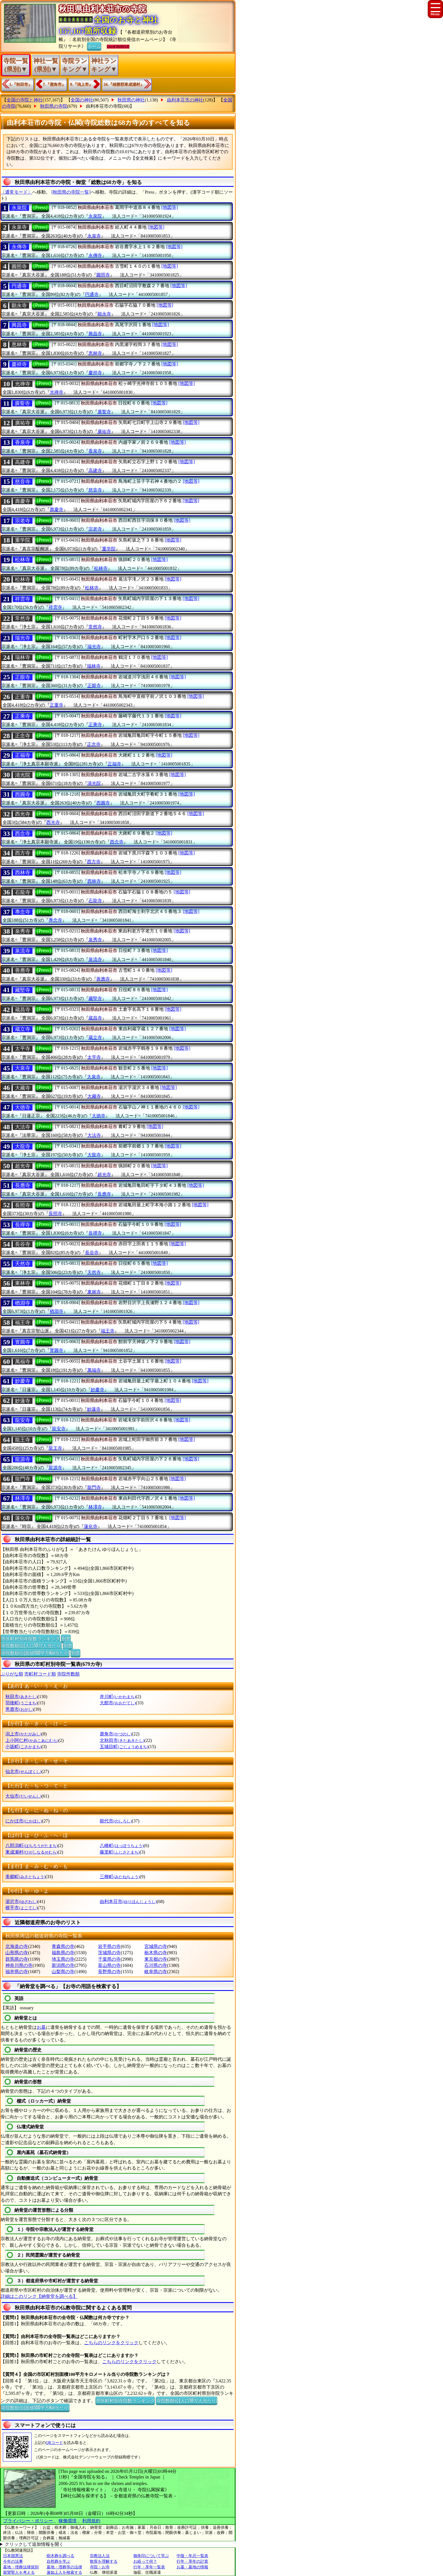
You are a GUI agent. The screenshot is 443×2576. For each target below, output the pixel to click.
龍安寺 (22, 1420)
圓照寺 (19, 266)
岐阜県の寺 (155, 1971)
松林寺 (22, 559)
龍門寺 (22, 1479)
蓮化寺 (22, 1518)
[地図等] (169, 207)
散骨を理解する (104, 2561)
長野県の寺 (109, 1971)
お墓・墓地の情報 (192, 2567)
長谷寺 (22, 1244)
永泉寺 (19, 227)
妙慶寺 (22, 1381)
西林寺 (22, 872)
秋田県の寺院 (53, 106)
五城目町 (124, 1746)
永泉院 (19, 208)
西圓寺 (22, 794)
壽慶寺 (22, 501)
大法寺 (22, 1127)
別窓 (65, 1638)
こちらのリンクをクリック (111, 2342)
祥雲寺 (22, 599)
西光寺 (22, 814)
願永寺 (19, 305)
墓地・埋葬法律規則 (21, 2567)
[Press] (40, 207)
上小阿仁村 (31, 1740)
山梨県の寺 (63, 1971)
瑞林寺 (22, 657)
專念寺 (22, 912)
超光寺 (22, 1166)
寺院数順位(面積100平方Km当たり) (35, 1652)
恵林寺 (19, 344)
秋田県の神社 (131, 100)
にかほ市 (23, 1821)
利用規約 (91, 2520)
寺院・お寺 (100, 2567)
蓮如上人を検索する (64, 2572)
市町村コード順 (40, 1674)
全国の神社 (82, 100)
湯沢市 (21, 1901)
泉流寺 (22, 951)
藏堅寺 (22, 990)
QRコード (54, 2443)
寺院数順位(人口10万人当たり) (31, 1645)
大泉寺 (22, 1068)
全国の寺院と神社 (24, 100)
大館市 (118, 1702)
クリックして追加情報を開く (34, 2544)
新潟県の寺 (63, 1965)
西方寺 (22, 853)
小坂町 (23, 1746)
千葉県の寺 (109, 1959)
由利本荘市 (128, 1901)
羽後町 (21, 1702)
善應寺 (22, 970)
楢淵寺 (22, 1303)
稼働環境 (67, 2520)
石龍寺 (22, 892)
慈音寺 (22, 481)
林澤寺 (22, 1498)
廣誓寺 (22, 403)
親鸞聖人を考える (19, 2572)
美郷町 (25, 1876)
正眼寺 (22, 677)
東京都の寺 (155, 1959)
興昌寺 (19, 325)
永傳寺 (19, 247)
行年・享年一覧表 (149, 2567)
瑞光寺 (22, 638)
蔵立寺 (22, 1029)
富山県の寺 (109, 1965)
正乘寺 (22, 716)
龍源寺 (22, 1459)
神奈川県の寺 (18, 1965)
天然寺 (22, 1264)
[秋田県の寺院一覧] (71, 192)
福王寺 (22, 1322)
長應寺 (22, 1185)
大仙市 (23, 1796)
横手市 (21, 1907)
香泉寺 (22, 442)
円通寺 (19, 286)
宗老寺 (22, 520)
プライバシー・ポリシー (28, 2520)
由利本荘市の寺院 (104, 106)
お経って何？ (145, 2561)
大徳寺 (22, 1107)
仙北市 (23, 1771)
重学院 (22, 540)
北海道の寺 (16, 1946)
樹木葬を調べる (60, 2556)
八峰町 (122, 1845)
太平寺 (22, 1048)
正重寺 (22, 697)
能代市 (116, 1821)
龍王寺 (22, 1440)
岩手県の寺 (109, 1946)
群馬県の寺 (16, 1959)
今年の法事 (13, 2561)
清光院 (22, 775)
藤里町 (120, 1852)
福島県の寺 (63, 1952)
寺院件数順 (68, 1674)
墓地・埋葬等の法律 (64, 2567)
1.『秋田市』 (20, 84)
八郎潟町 (31, 1845)
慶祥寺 (19, 364)
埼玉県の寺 (63, 1959)
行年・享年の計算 (192, 2561)
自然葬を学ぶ (58, 2561)
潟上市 (23, 1733)
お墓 (41, 2027)
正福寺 (22, 755)
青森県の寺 (63, 1946)
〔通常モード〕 (16, 192)
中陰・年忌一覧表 (192, 2556)
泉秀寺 (22, 931)
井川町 (118, 1696)
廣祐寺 (22, 423)
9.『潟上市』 (81, 84)
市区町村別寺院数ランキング (30, 1638)
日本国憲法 (13, 2556)
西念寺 (22, 833)
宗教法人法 (100, 2556)
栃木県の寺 (155, 1952)
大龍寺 (22, 1146)
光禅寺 (22, 384)
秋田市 (21, 1696)
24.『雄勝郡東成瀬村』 (124, 84)
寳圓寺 (22, 1342)
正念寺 (22, 736)
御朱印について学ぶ (151, 2556)
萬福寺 (22, 1361)
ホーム (94, 45)
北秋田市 (122, 1740)
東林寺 (22, 1283)
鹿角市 (116, 1733)
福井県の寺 (16, 1971)
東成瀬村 (31, 1852)
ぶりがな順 (12, 1674)
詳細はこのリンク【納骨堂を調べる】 (39, 2296)
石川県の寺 (155, 1965)
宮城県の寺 (155, 1946)
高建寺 (22, 462)
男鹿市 (19, 1709)
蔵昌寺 (22, 1009)
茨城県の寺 (109, 1952)
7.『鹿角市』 (54, 84)
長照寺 (22, 1205)
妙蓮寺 (22, 1401)
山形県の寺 (16, 1952)
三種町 (120, 1876)
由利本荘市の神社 (185, 100)
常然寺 (22, 618)
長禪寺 (22, 1225)
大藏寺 (22, 1088)
